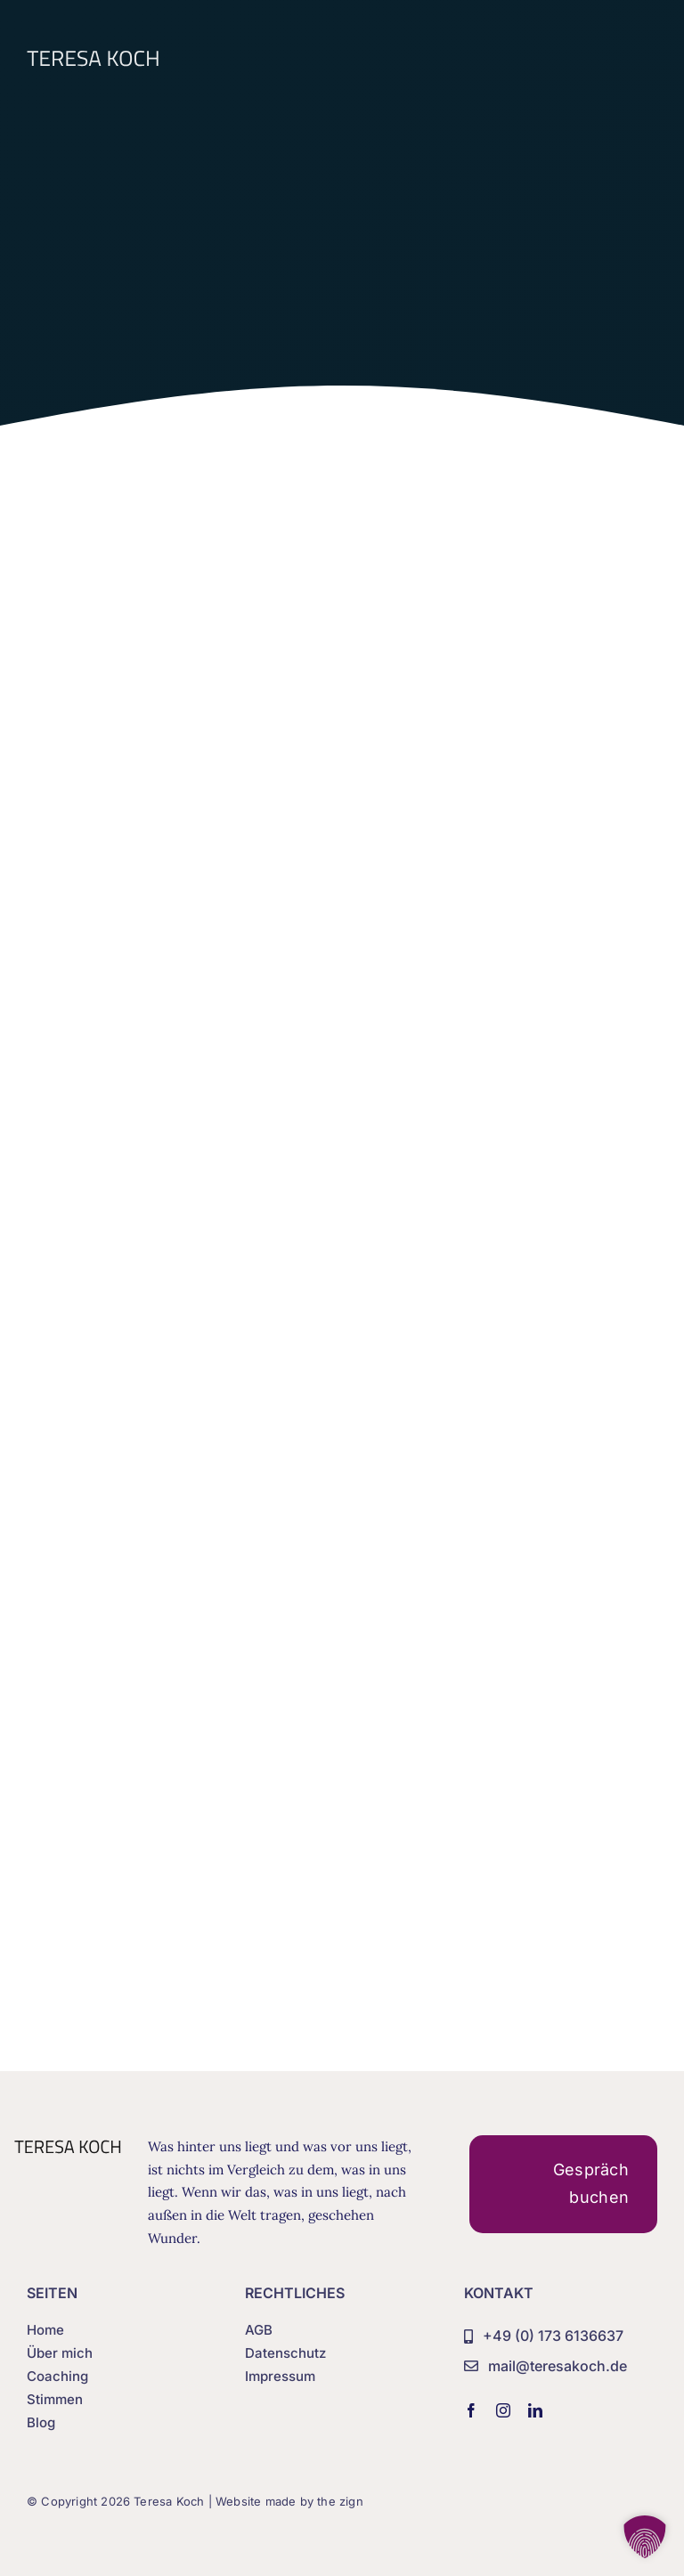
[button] (645, 2537)
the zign (340, 2501)
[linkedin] (535, 2410)
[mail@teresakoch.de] (545, 2367)
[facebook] (471, 2410)
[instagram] (503, 2410)
